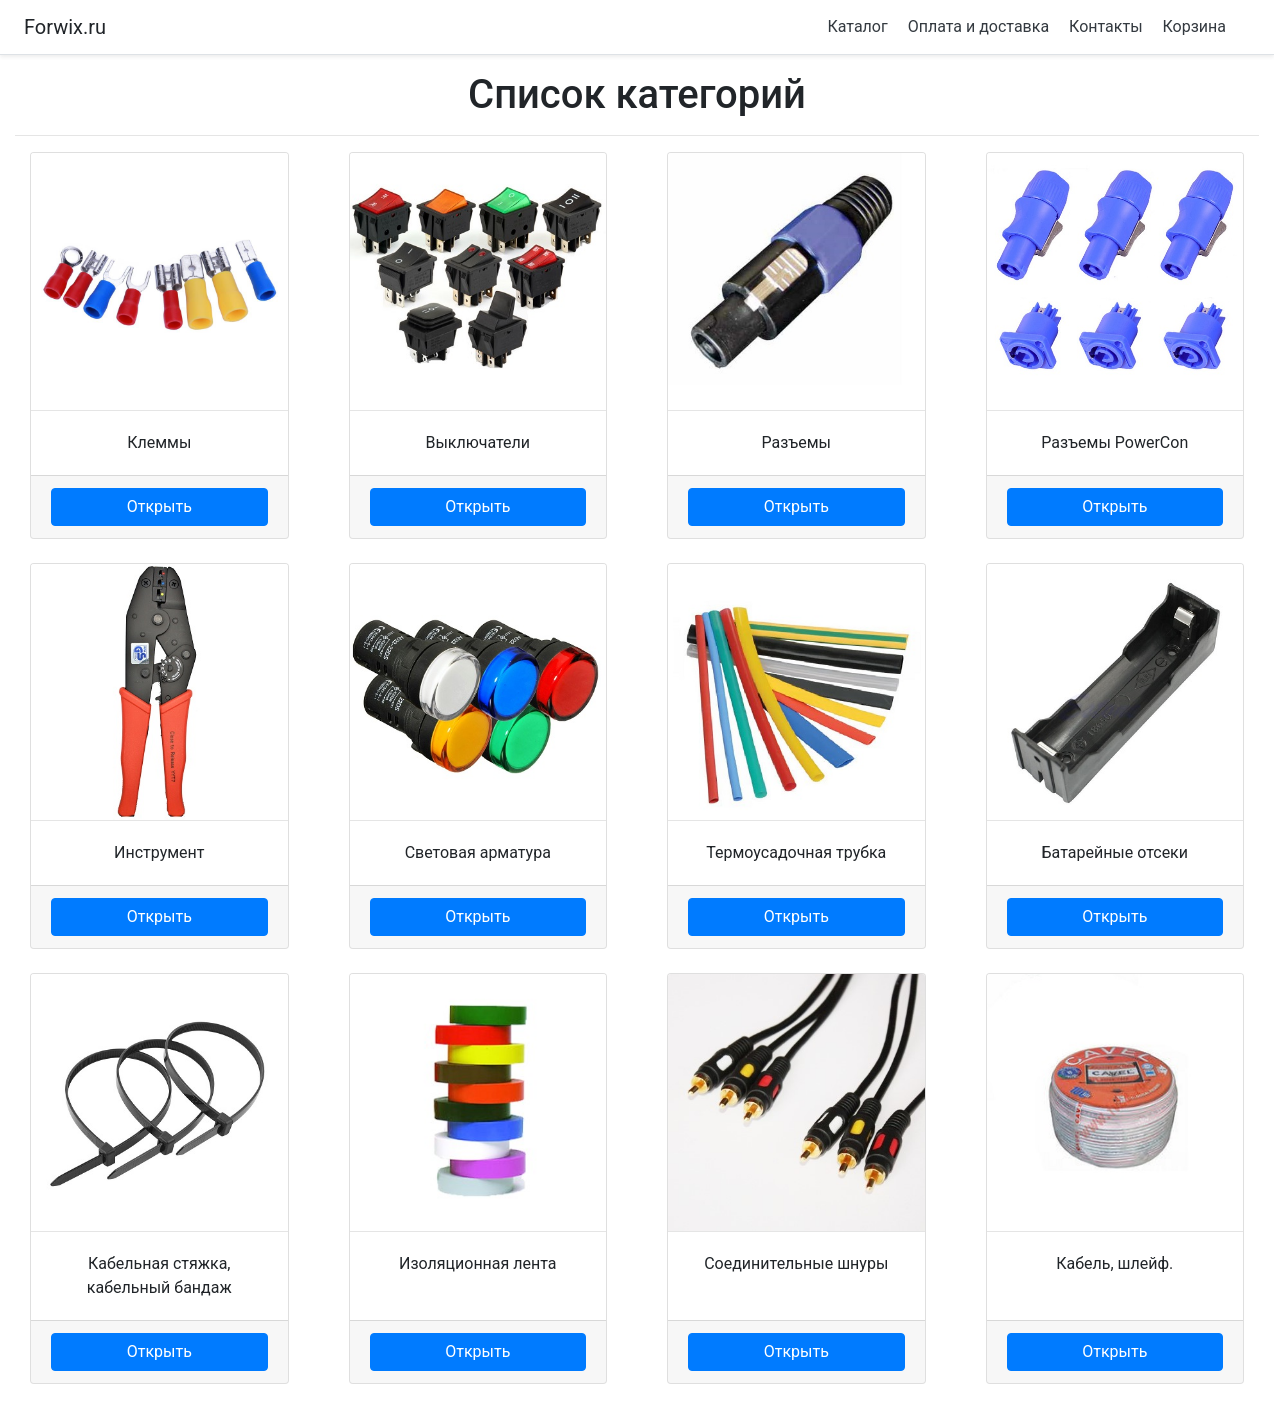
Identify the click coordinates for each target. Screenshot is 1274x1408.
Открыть (159, 506)
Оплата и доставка (978, 26)
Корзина (1194, 26)
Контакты (1105, 26)
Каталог (857, 26)
